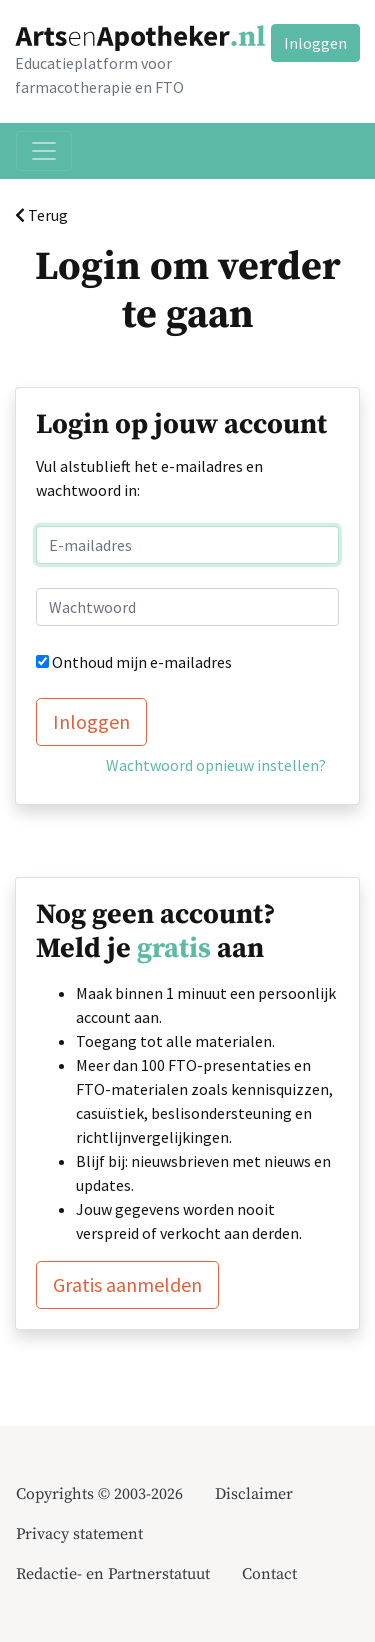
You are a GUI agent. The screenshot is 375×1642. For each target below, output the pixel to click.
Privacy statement (79, 1534)
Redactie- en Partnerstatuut (113, 1574)
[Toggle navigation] (44, 151)
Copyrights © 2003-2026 (99, 1494)
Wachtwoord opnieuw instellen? (216, 765)
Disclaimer (254, 1494)
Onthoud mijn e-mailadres (142, 662)
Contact (269, 1574)
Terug (41, 215)
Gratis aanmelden (127, 1284)
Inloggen (315, 43)
